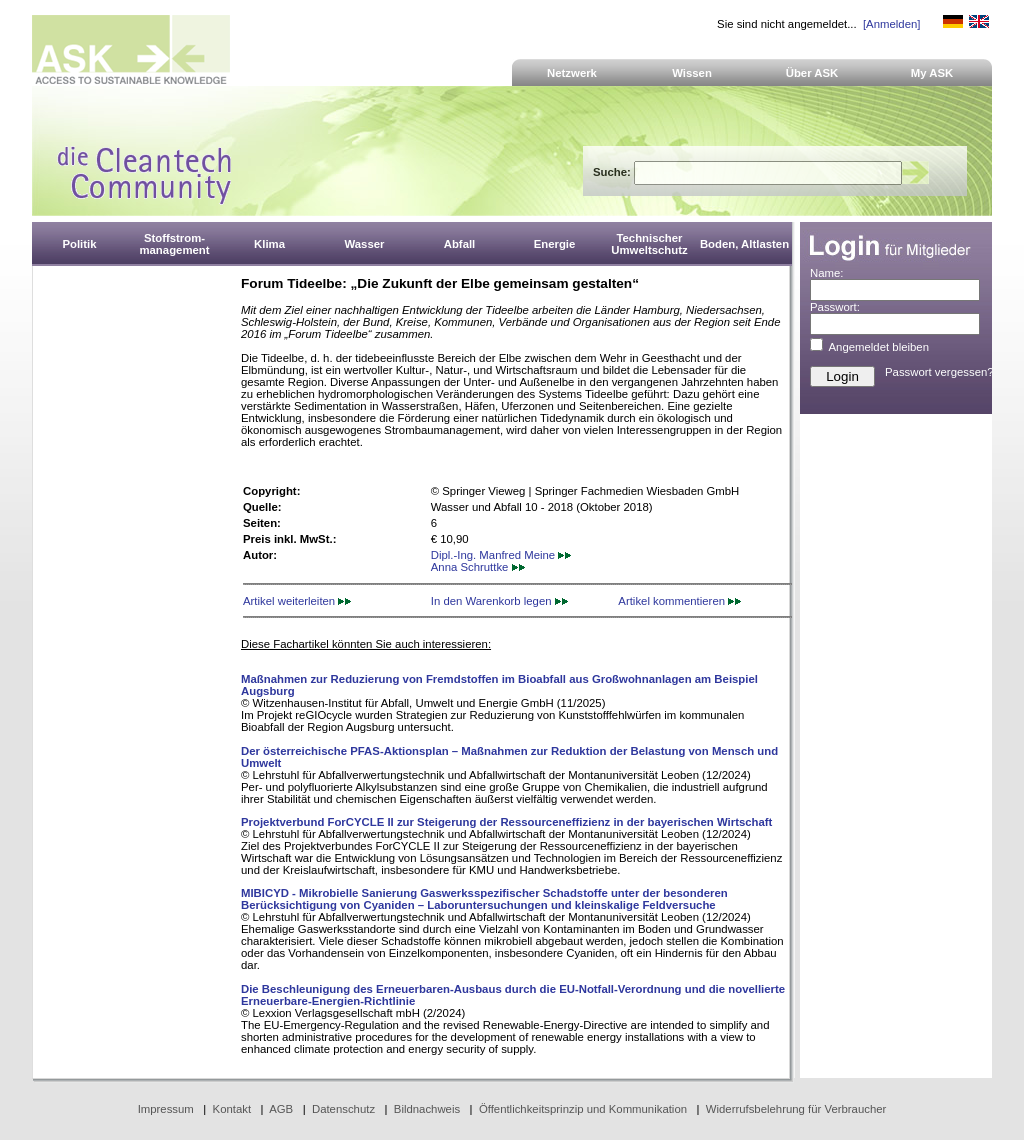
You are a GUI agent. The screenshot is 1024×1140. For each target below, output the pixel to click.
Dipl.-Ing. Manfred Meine (501, 555)
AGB (281, 1109)
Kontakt (232, 1109)
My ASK (932, 73)
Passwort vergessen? (939, 372)
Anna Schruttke (478, 567)
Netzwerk (572, 73)
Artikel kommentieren (679, 601)
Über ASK (812, 73)
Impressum (166, 1109)
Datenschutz (343, 1109)
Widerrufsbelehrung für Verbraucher (796, 1109)
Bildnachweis (427, 1109)
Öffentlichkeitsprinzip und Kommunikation (583, 1109)
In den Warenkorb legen (499, 601)
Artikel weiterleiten (297, 601)
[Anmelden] (891, 24)
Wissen (692, 73)
